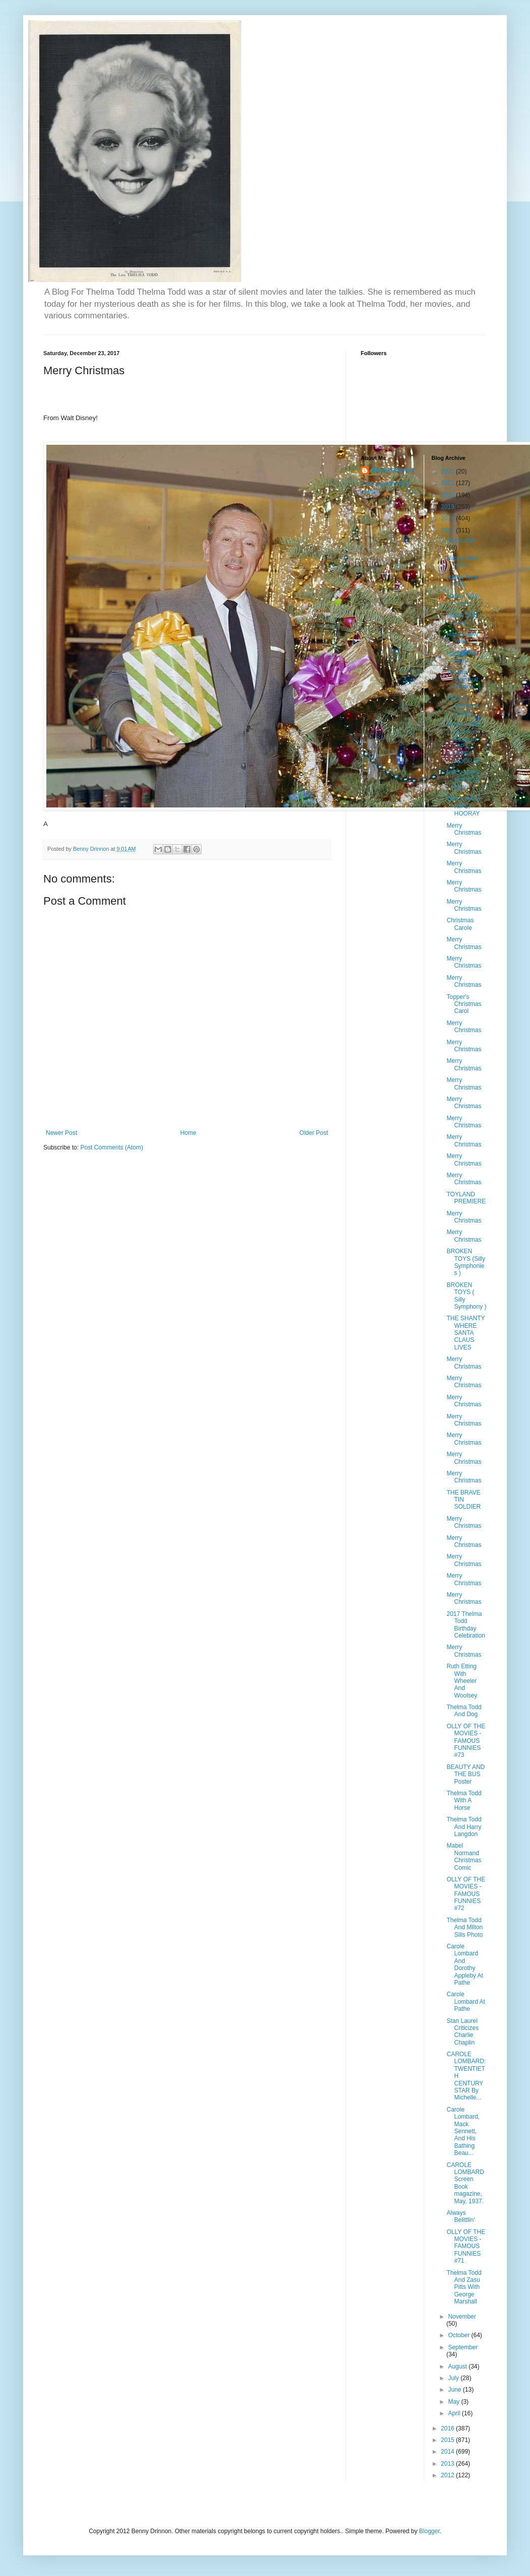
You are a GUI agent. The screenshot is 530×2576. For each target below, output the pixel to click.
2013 (448, 2463)
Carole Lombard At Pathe (465, 2001)
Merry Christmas (463, 829)
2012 (448, 2475)
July (454, 2378)
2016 (448, 2428)
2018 (448, 518)
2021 (448, 483)
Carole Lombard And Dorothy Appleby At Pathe (464, 1964)
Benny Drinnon (392, 470)
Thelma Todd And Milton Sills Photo (464, 1927)
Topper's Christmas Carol (463, 1004)
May (454, 2401)
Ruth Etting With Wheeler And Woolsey (461, 1681)
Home (188, 1132)
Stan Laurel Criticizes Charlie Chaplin (462, 2031)
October (459, 2335)
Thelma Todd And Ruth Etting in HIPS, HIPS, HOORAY (463, 743)
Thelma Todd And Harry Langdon (463, 1827)
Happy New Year (462, 562)
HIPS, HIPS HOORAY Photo (463, 780)
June (455, 2389)
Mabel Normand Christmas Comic (463, 1856)
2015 (448, 2440)
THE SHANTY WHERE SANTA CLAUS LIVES (465, 1333)
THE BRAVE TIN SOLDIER (463, 1500)
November (462, 2316)
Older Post (313, 1132)
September (463, 2347)
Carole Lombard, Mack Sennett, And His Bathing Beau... (463, 2131)
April (454, 2413)
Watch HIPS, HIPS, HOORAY (463, 806)
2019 (448, 506)
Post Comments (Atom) (111, 1147)
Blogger (429, 2531)
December (462, 540)
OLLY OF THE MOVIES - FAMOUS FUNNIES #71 (465, 2246)
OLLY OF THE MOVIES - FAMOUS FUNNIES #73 (465, 1741)
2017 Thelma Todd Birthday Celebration (465, 1624)
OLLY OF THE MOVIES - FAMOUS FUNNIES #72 (465, 1894)
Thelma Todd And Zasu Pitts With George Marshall (463, 2287)
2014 (448, 2451)
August (458, 2366)
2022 (448, 471)
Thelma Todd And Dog (463, 1711)
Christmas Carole (460, 924)
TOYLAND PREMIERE (466, 1198)
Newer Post (61, 1132)
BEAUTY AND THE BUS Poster (465, 1774)
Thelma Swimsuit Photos (462, 680)
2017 (448, 530)
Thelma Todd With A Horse (463, 1800)
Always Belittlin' (460, 2216)
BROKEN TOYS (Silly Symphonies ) (465, 1262)
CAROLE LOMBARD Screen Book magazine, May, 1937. (465, 2183)
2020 (448, 495)
